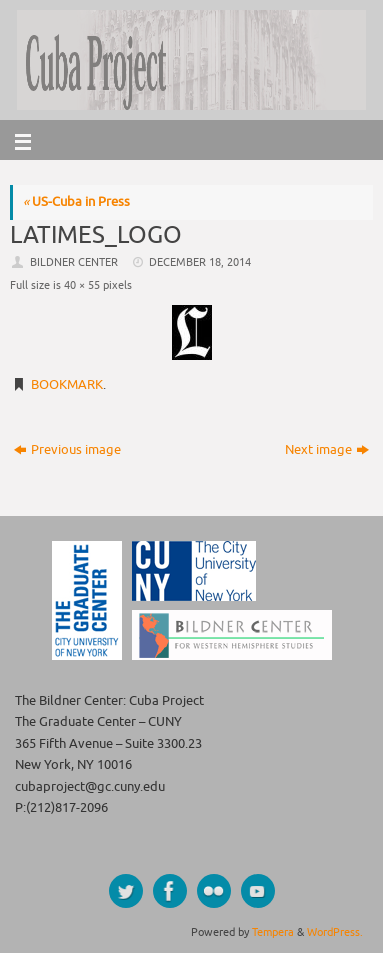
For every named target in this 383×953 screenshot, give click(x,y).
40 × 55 (82, 285)
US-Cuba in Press (76, 202)
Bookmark (67, 385)
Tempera (273, 932)
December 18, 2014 (200, 262)
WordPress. (335, 932)
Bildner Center (74, 262)
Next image (327, 450)
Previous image (67, 450)
